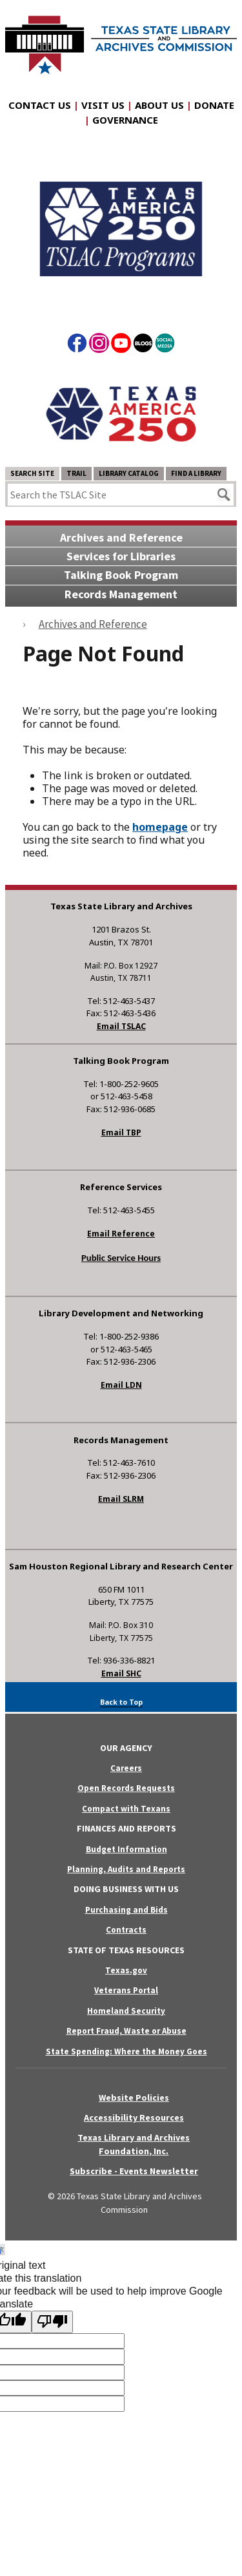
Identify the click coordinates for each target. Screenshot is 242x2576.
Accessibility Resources (134, 2117)
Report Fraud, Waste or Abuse (126, 2030)
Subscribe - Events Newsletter (134, 2171)
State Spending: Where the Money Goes (126, 2051)
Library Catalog (129, 473)
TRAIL (76, 473)
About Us (159, 105)
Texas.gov (126, 1970)
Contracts (126, 1929)
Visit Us (103, 105)
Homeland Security (126, 2010)
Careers (126, 1768)
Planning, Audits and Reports (126, 1869)
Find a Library (196, 473)
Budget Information (126, 1849)
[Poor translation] (52, 2322)
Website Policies (134, 2097)
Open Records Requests (126, 1788)
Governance (125, 119)
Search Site (32, 473)
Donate (214, 105)
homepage (160, 827)
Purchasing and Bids (126, 1909)
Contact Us (39, 105)
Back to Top (121, 1702)
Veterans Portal (126, 1990)
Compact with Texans (126, 1808)
